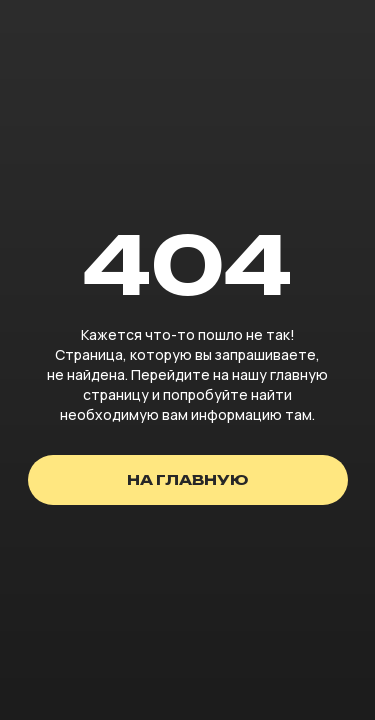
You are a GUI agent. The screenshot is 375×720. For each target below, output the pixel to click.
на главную (187, 479)
